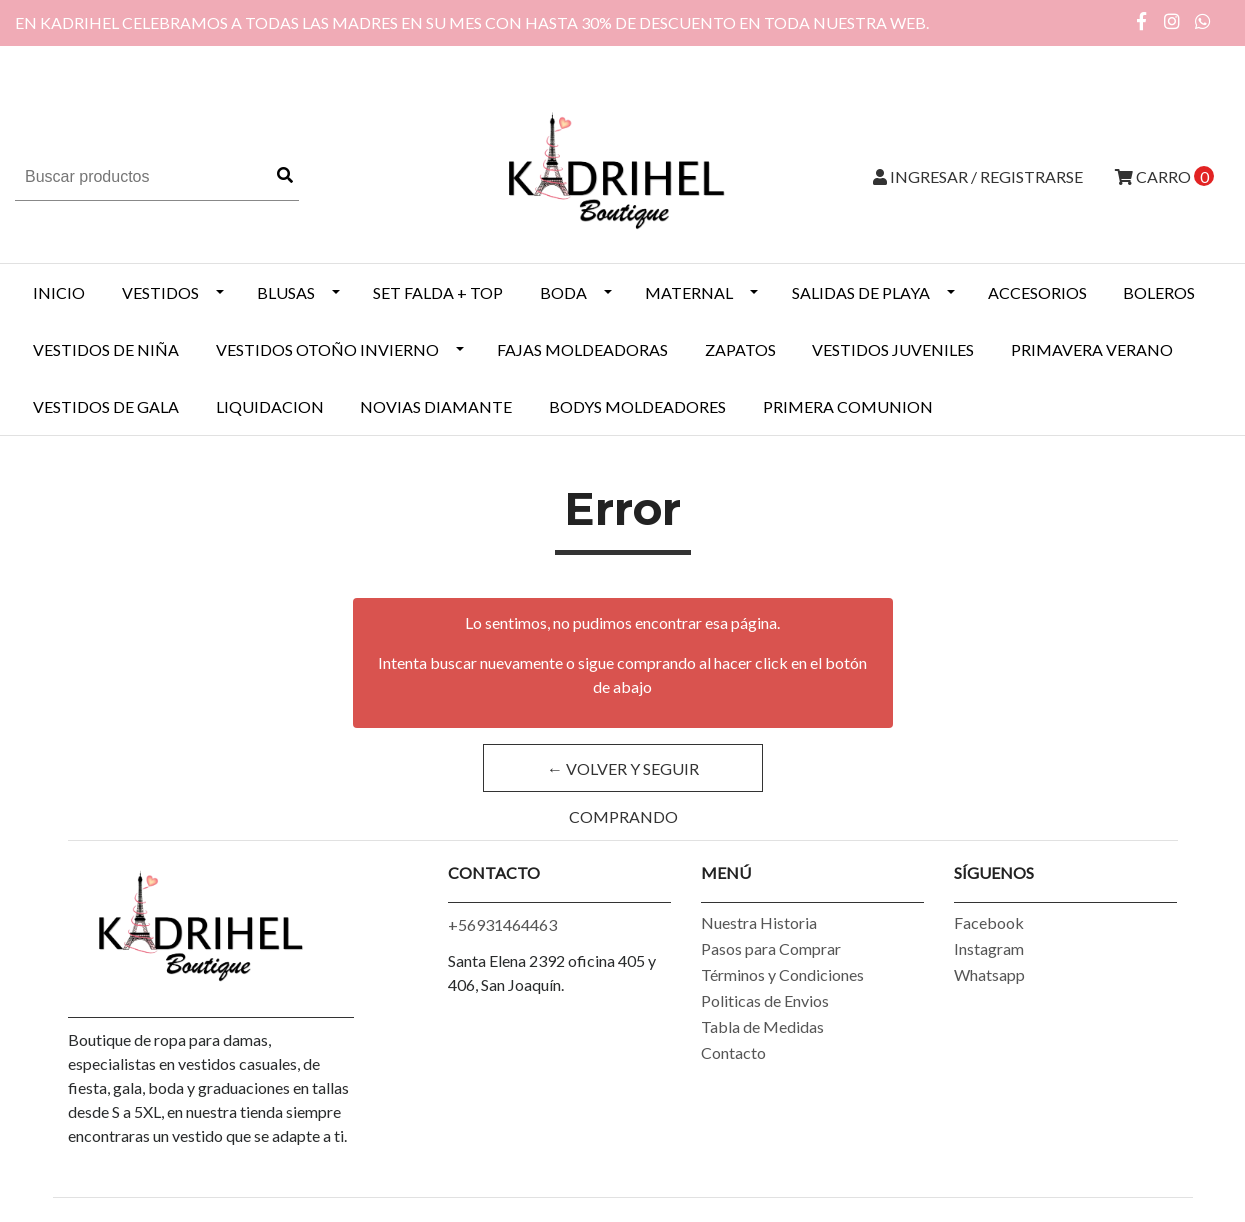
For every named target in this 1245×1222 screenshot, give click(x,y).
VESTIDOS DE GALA (106, 406)
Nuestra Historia (759, 922)
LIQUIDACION (270, 406)
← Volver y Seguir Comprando (623, 775)
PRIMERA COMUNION (848, 406)
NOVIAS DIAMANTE (436, 406)
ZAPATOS (740, 349)
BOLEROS (1159, 292)
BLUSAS (286, 292)
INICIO (59, 292)
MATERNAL (689, 292)
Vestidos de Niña (106, 349)
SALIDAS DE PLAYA (861, 292)
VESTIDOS (160, 292)
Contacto (733, 1052)
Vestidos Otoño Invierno (327, 349)
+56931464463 (502, 924)
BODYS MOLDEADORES (637, 406)
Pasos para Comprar (771, 948)
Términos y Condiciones (782, 974)
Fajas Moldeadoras (582, 349)
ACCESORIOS (1037, 292)
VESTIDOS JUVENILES (893, 349)
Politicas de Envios (765, 1000)
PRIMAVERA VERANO (1092, 349)
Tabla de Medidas (762, 1026)
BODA (563, 292)
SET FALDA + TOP (438, 292)
